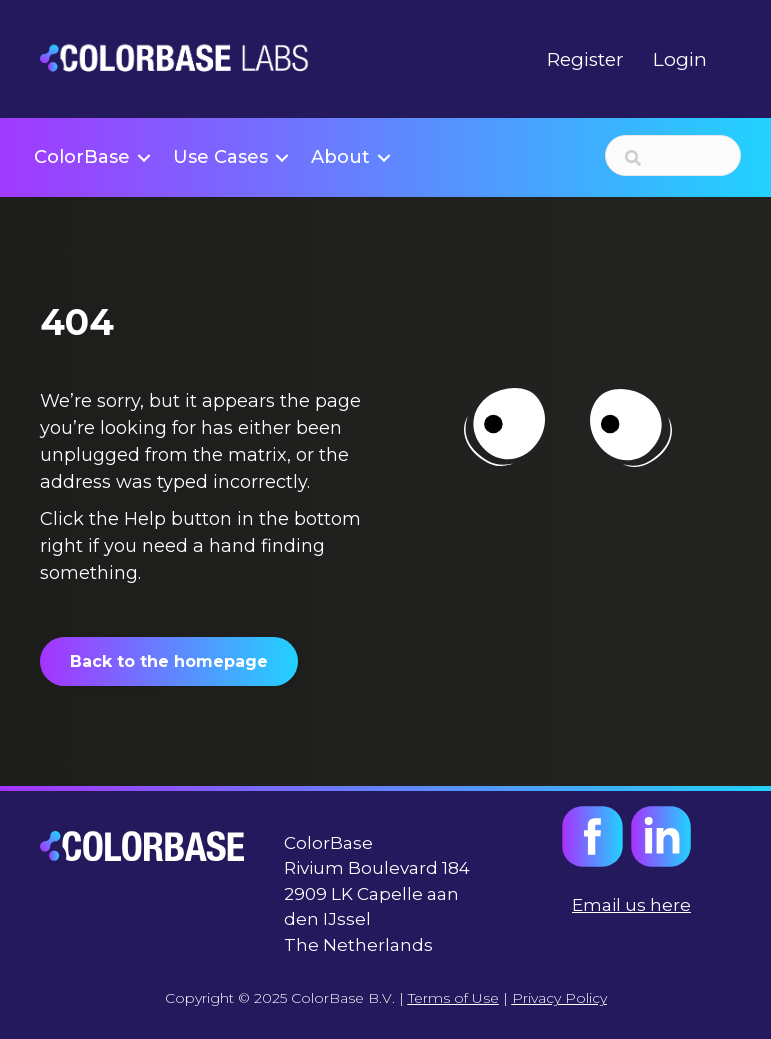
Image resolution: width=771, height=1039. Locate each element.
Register (585, 59)
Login (680, 59)
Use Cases (220, 157)
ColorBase (82, 157)
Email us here (631, 905)
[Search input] (673, 155)
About (340, 157)
